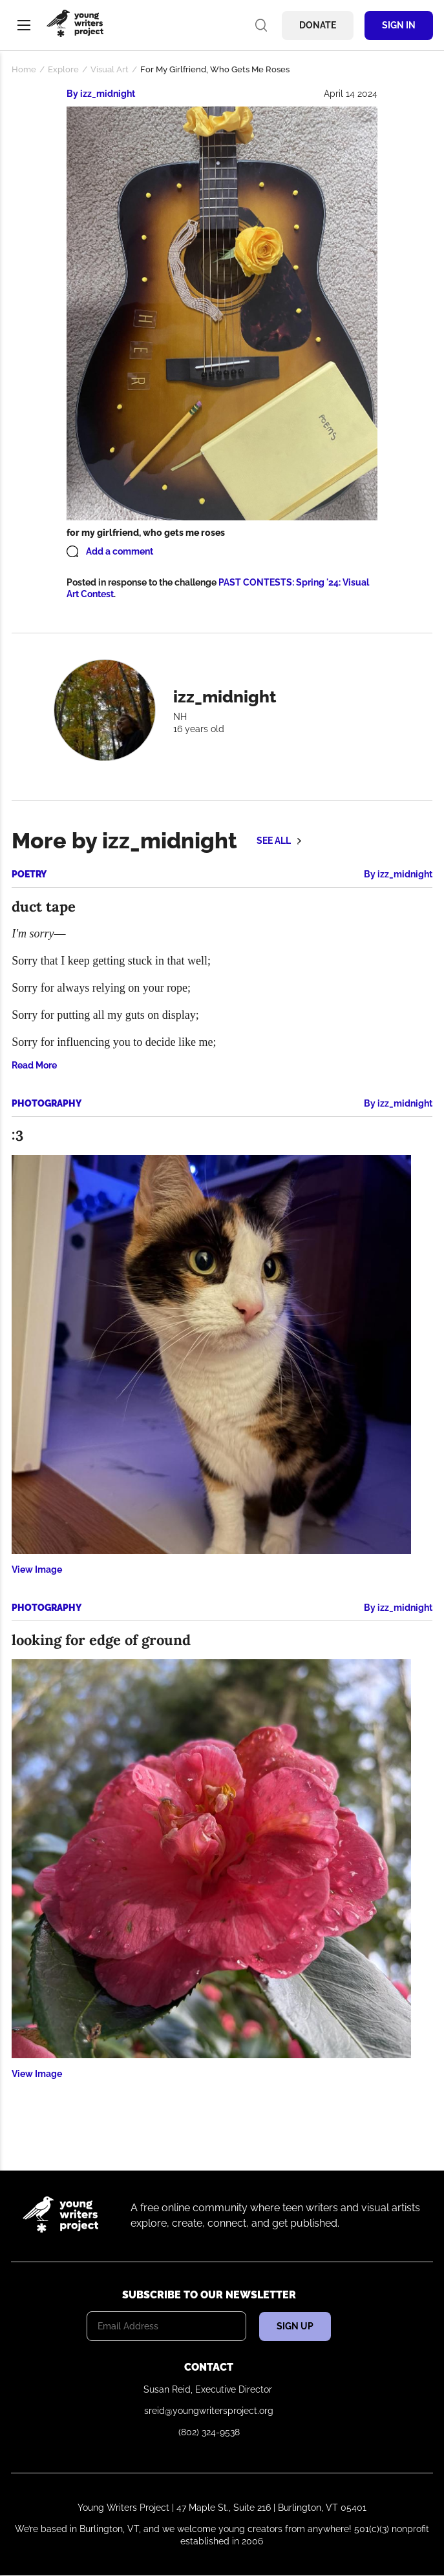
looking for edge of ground (101, 1640)
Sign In (399, 25)
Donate (317, 25)
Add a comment (119, 551)
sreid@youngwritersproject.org (208, 2411)
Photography (46, 1103)
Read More (34, 1065)
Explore (63, 69)
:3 (17, 1136)
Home (24, 69)
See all (274, 840)
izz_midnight (107, 93)
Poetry (29, 874)
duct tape (44, 906)
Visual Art (109, 69)
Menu (24, 25)
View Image (37, 1569)
